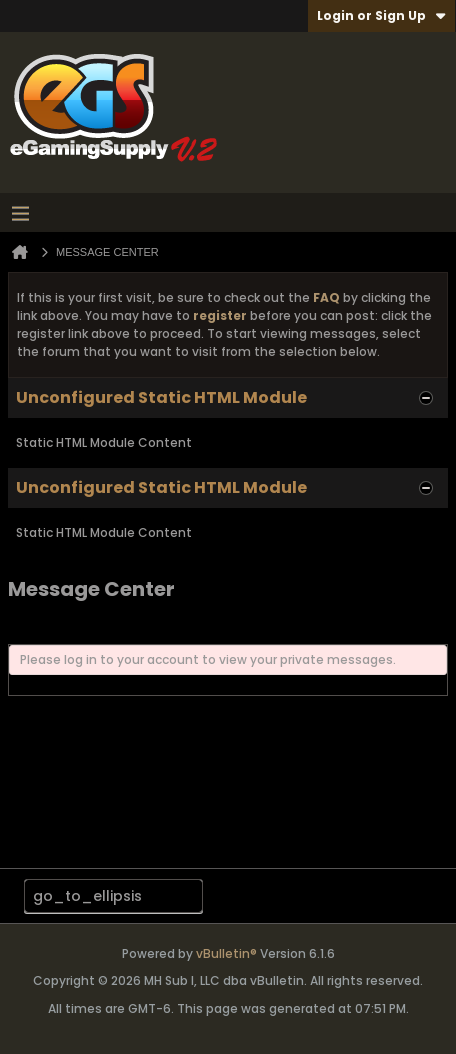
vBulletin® (226, 953)
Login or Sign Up (381, 15)
